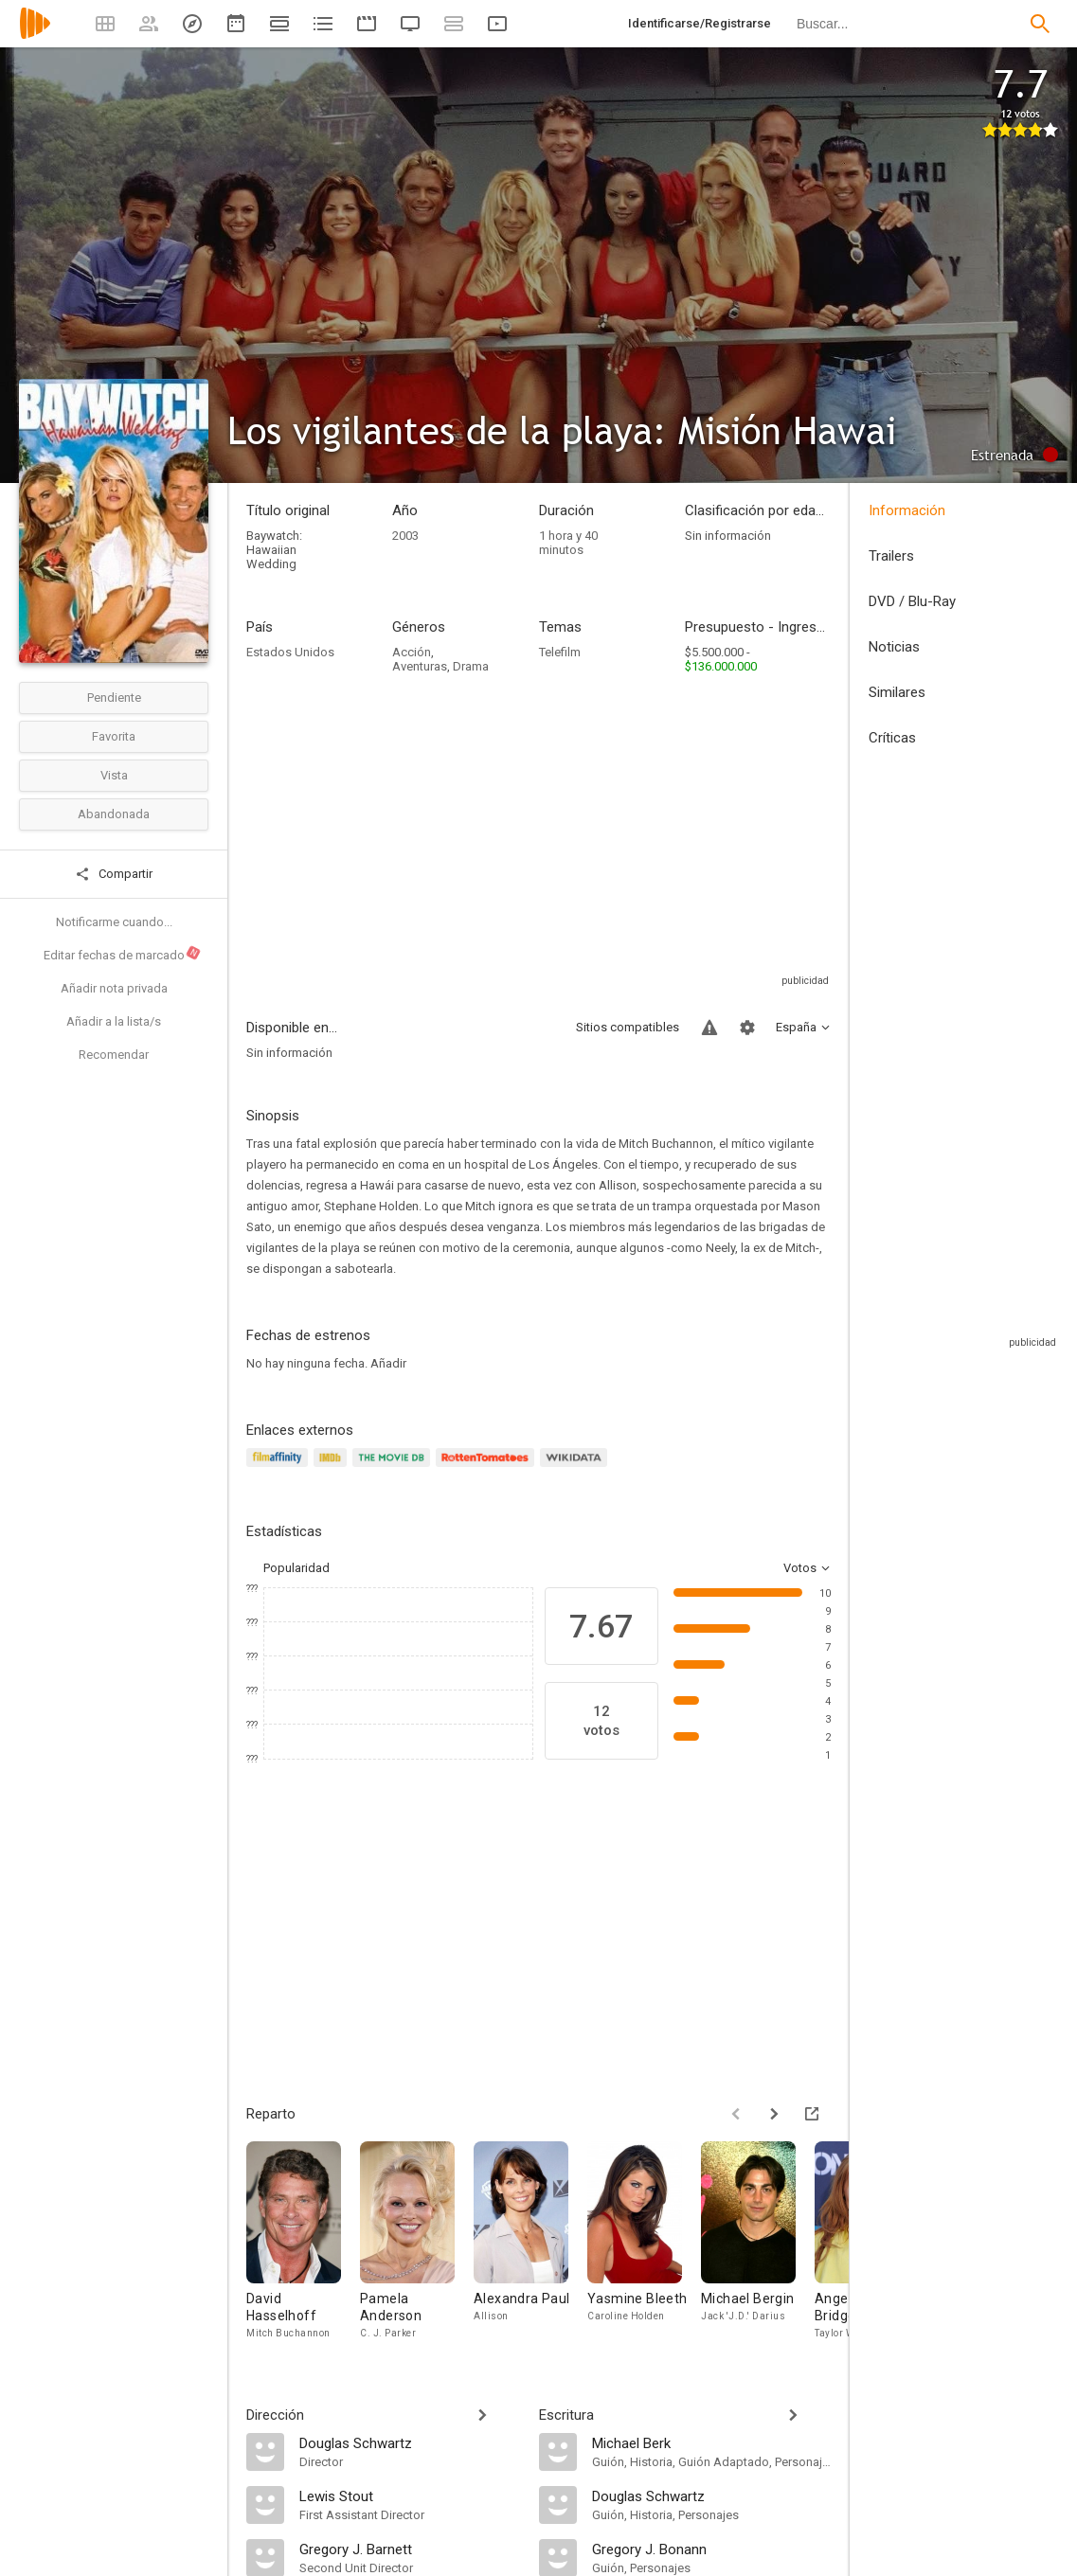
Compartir (114, 874)
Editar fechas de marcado (123, 953)
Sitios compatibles (627, 1027)
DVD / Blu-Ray (912, 601)
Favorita (113, 736)
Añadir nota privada (114, 988)
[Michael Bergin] (758, 2245)
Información (907, 510)
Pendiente (114, 697)
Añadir (388, 1363)
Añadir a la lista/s (113, 1021)
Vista (114, 775)
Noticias (894, 646)
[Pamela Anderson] (417, 2245)
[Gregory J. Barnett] (409, 2548)
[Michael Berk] (712, 2442)
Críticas (892, 737)
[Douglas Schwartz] (409, 2442)
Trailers (891, 555)
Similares (897, 692)
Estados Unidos (290, 652)
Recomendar (114, 1054)
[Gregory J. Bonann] (712, 2548)
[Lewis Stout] (409, 2495)
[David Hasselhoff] (303, 2245)
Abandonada (114, 814)
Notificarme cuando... (114, 922)
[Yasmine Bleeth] (644, 2245)
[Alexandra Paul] (530, 2245)
